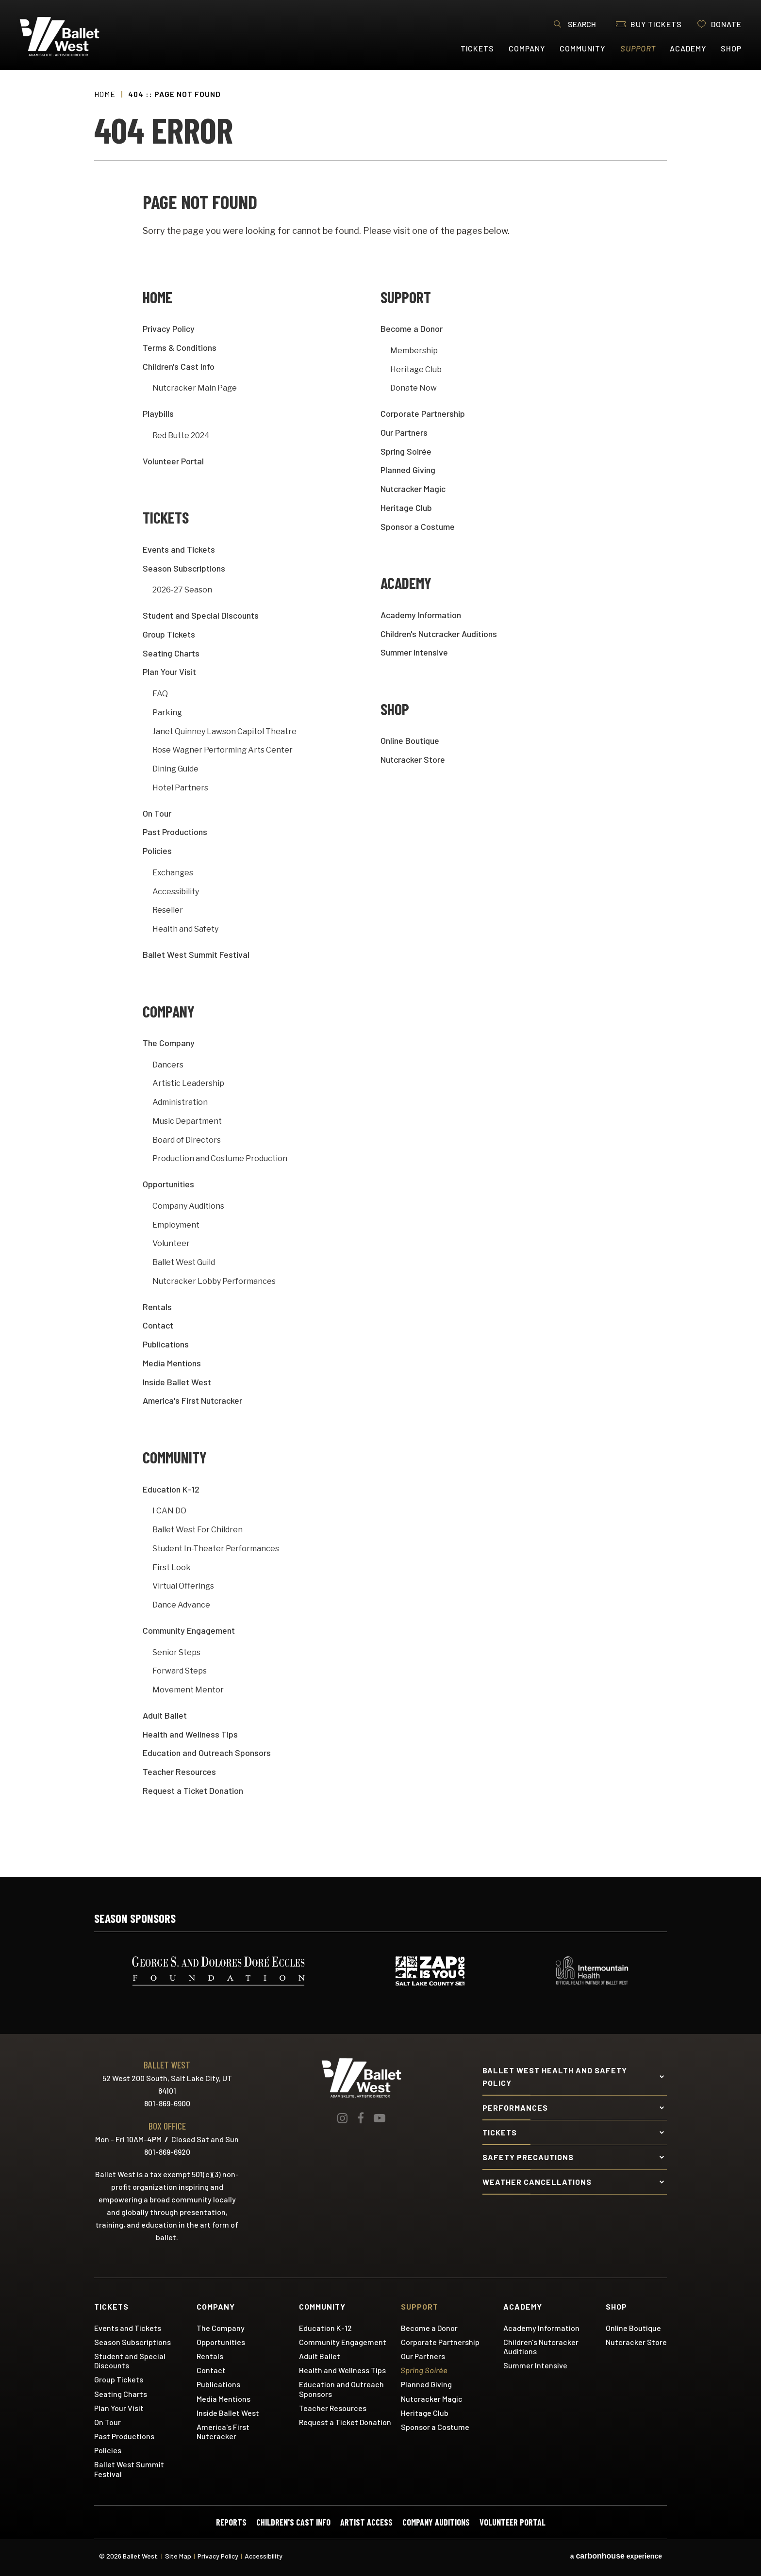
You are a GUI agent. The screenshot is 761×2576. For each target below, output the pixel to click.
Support (638, 48)
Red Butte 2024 (181, 435)
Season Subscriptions (184, 568)
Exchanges (172, 872)
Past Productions (175, 831)
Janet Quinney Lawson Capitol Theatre (224, 731)
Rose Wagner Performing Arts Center (222, 750)
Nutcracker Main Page (194, 388)
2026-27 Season (182, 589)
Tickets (478, 48)
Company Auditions (188, 1206)
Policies (157, 850)
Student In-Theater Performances (215, 1548)
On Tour (157, 813)
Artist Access (366, 2522)
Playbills (158, 413)
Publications (166, 1344)
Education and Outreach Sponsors (207, 1752)
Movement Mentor (188, 1689)
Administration (180, 1102)
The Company (169, 1042)
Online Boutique (409, 740)
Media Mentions (172, 1363)
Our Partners (404, 432)
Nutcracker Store (412, 759)
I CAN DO (169, 1510)
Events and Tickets (179, 549)
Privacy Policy (169, 328)
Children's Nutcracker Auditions (438, 633)
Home (105, 93)
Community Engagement (189, 1630)
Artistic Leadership (188, 1083)
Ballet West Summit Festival (196, 954)
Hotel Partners (180, 787)
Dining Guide (175, 768)
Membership (414, 350)
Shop (731, 48)
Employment (175, 1225)
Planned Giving (407, 469)
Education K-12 (171, 1489)
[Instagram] (342, 2118)
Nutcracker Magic (413, 488)
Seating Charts (171, 653)
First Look (171, 1567)
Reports (231, 2522)
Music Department (187, 1121)
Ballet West (78, 36)
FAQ (160, 693)
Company (527, 48)
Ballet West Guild (183, 1262)
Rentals (157, 1306)
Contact (158, 1325)
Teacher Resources (179, 1771)
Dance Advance (181, 1604)
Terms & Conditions (179, 347)
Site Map (178, 2556)
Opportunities (168, 1184)
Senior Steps (176, 1652)
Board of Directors (186, 1140)
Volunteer (171, 1243)
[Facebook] (360, 2118)
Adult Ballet (165, 1715)
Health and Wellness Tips (190, 1734)
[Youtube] (379, 2118)
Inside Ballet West (177, 1382)
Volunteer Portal (173, 461)
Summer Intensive (414, 652)
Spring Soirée (405, 451)
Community (582, 48)
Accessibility (175, 891)
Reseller (167, 910)
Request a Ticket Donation (193, 1790)
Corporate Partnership (422, 413)
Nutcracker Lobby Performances (214, 1281)
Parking (167, 712)
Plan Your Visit (169, 671)
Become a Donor (411, 328)
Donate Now (413, 388)
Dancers (167, 1064)
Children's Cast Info (179, 366)
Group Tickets (169, 634)
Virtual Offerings (183, 1586)
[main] (380, 973)
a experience (616, 2556)
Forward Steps (179, 1670)
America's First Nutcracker (192, 1400)
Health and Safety (185, 929)
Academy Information (420, 614)
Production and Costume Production (219, 1158)
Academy (688, 48)
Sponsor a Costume (417, 526)
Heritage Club (416, 369)
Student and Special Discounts (201, 615)
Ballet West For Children (197, 1529)
